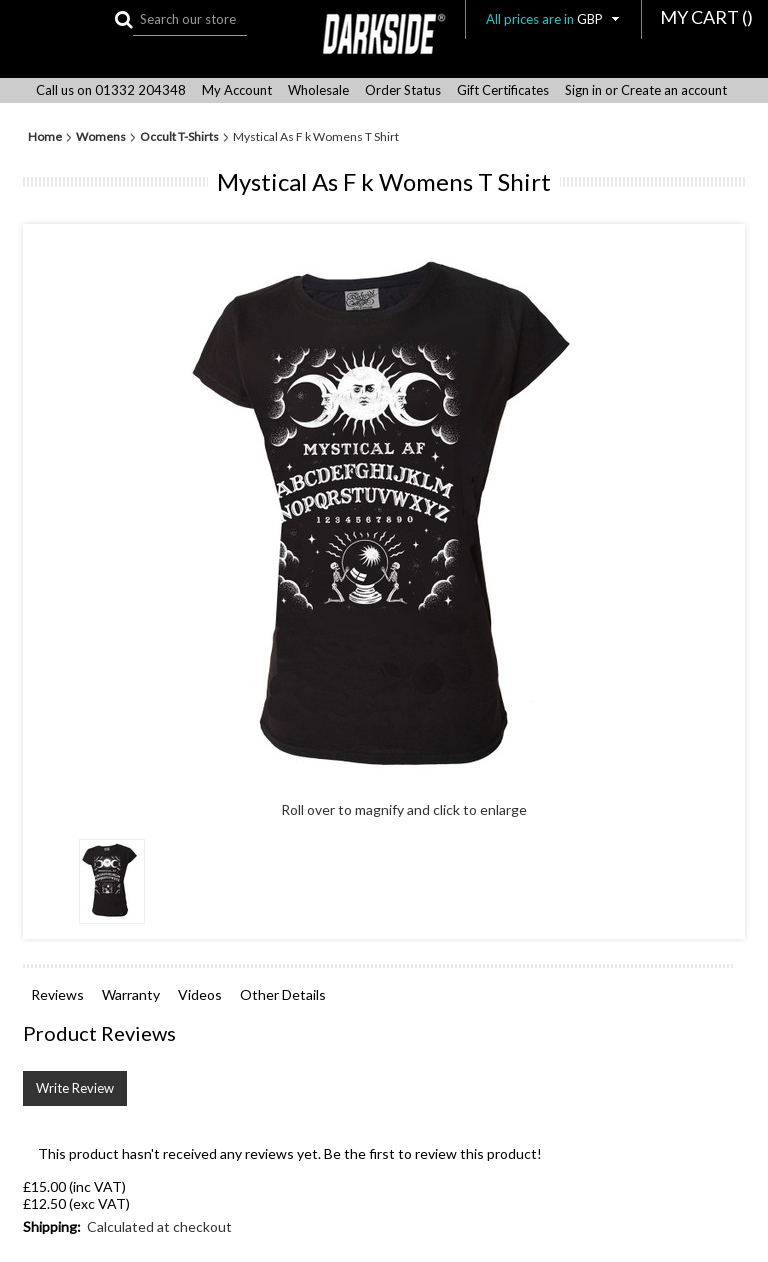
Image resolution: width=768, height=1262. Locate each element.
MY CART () (706, 17)
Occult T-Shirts (179, 137)
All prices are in (553, 19)
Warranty (131, 994)
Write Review (75, 1088)
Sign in (583, 90)
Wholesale (318, 90)
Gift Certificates (503, 90)
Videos (200, 994)
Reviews (57, 994)
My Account (237, 90)
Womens (101, 137)
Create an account (674, 90)
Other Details (283, 994)
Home (45, 137)
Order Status (403, 90)
